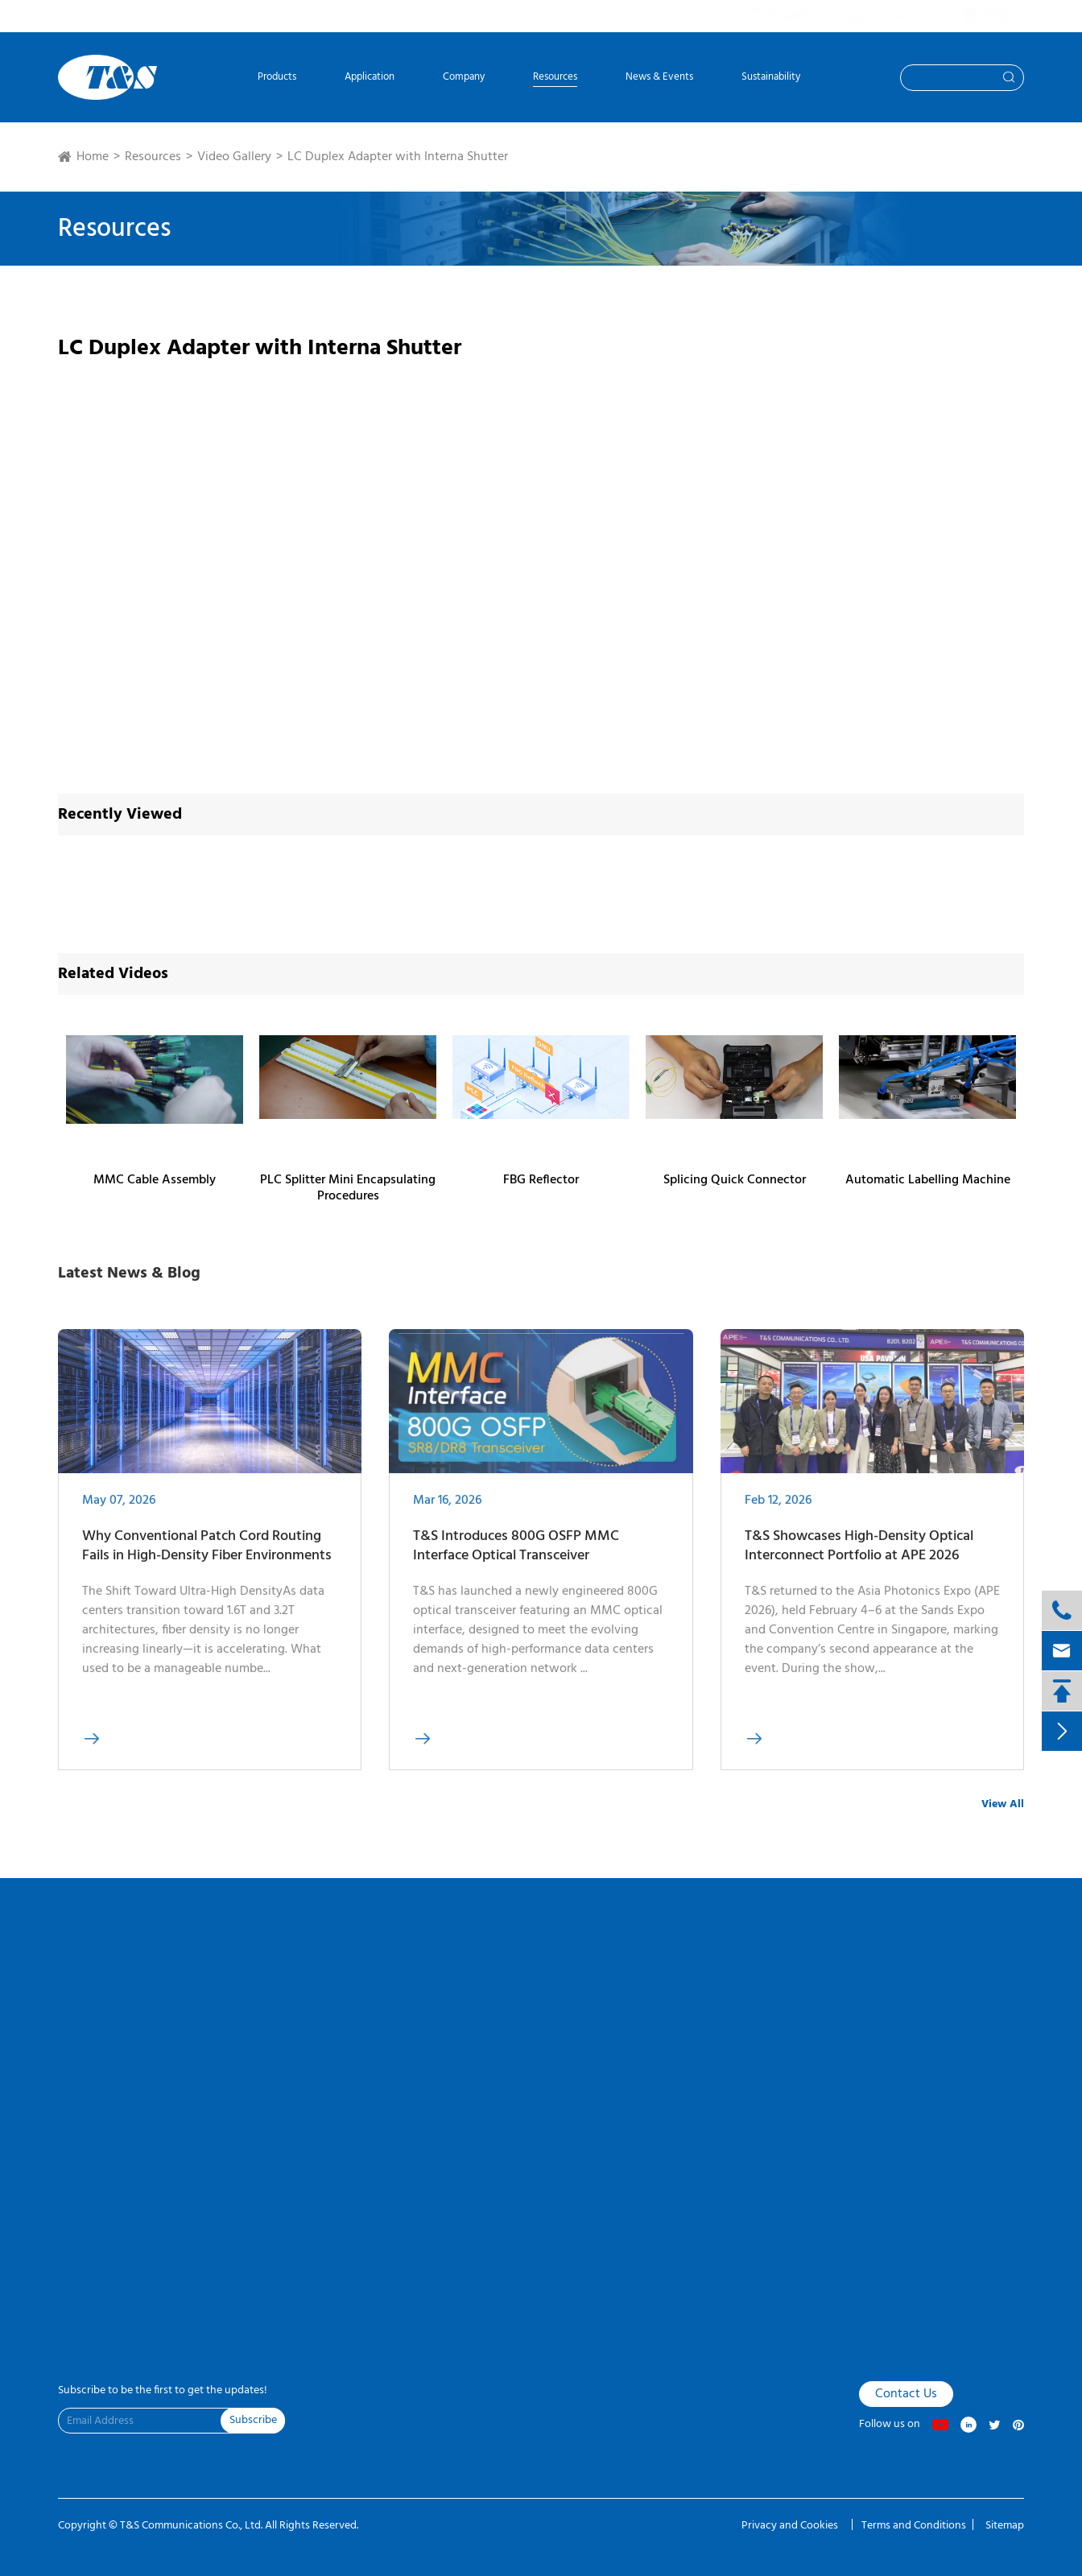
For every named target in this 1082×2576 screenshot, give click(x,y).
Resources (555, 78)
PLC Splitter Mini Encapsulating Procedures (348, 1188)
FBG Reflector (541, 1180)
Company (464, 78)
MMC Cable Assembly (154, 1180)
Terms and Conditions (913, 2525)
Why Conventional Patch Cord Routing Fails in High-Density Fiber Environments (207, 1557)
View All (1002, 1804)
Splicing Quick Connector (734, 1180)
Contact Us (906, 2394)
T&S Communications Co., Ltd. (192, 2525)
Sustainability (770, 78)
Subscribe (253, 2420)
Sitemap (1004, 2525)
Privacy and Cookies (790, 2525)
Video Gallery (234, 157)
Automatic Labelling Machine (927, 1180)
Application (369, 78)
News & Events (659, 78)
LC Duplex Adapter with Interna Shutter (397, 157)
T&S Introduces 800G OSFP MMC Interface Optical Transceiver (516, 1557)
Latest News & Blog (129, 1273)
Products (277, 78)
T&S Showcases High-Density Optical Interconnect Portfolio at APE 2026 (859, 1557)
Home (92, 157)
